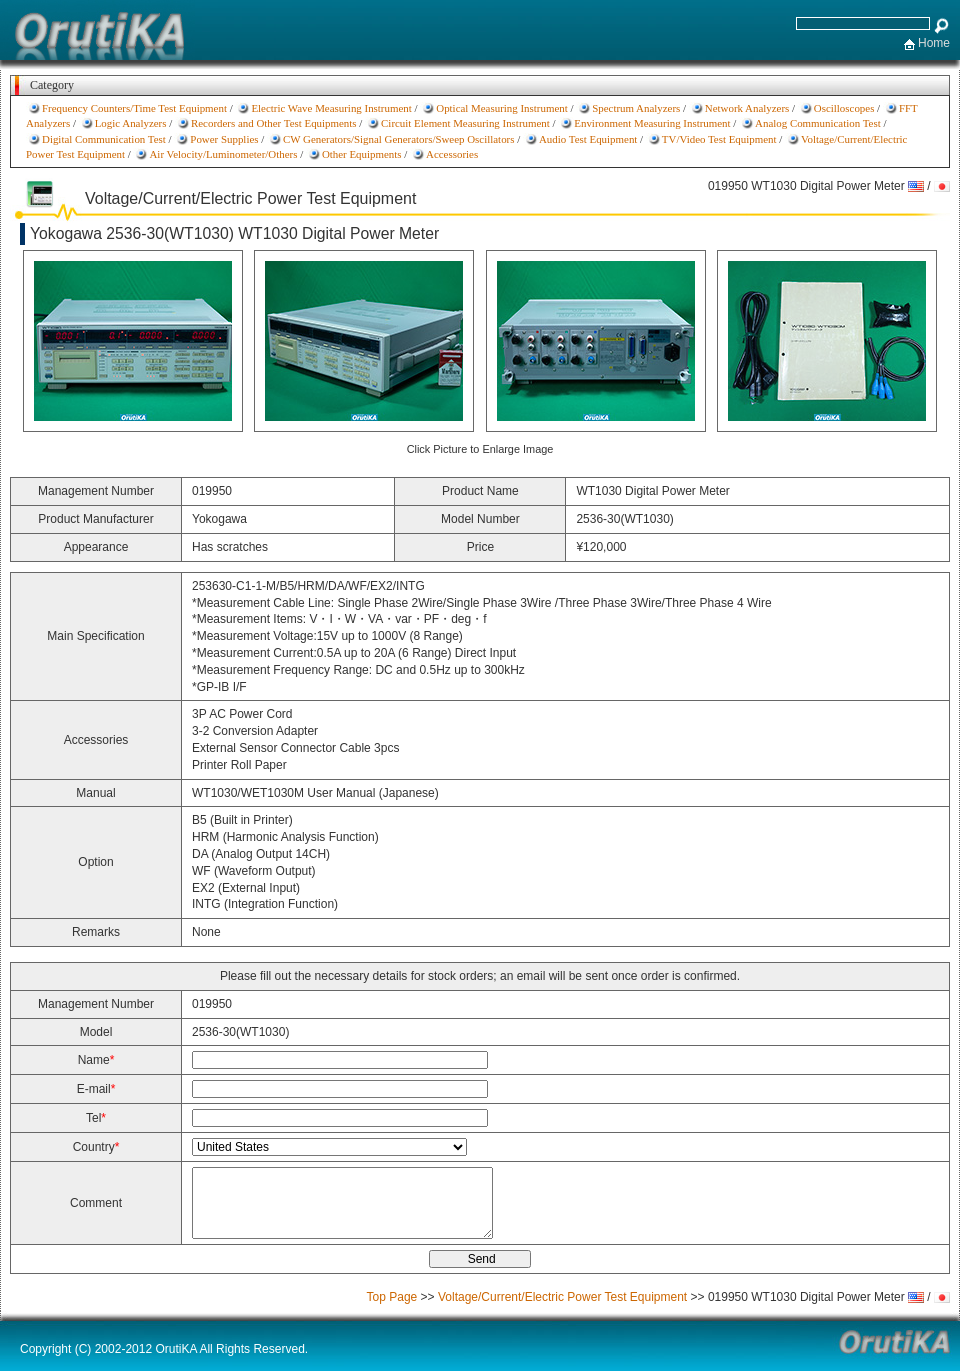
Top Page (392, 1297)
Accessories (452, 154)
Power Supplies (224, 139)
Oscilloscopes (844, 108)
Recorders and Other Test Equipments (274, 123)
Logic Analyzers (131, 123)
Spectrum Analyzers (636, 108)
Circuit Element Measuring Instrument (465, 123)
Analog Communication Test (818, 123)
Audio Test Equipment (588, 139)
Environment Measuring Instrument (652, 123)
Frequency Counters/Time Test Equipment (134, 108)
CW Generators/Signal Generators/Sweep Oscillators (399, 139)
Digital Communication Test (104, 139)
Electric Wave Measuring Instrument (331, 108)
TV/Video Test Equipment (719, 139)
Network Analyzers (747, 108)
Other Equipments (362, 154)
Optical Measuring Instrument (501, 108)
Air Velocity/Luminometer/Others (223, 154)
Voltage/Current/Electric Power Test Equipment (562, 1297)
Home (934, 43)
